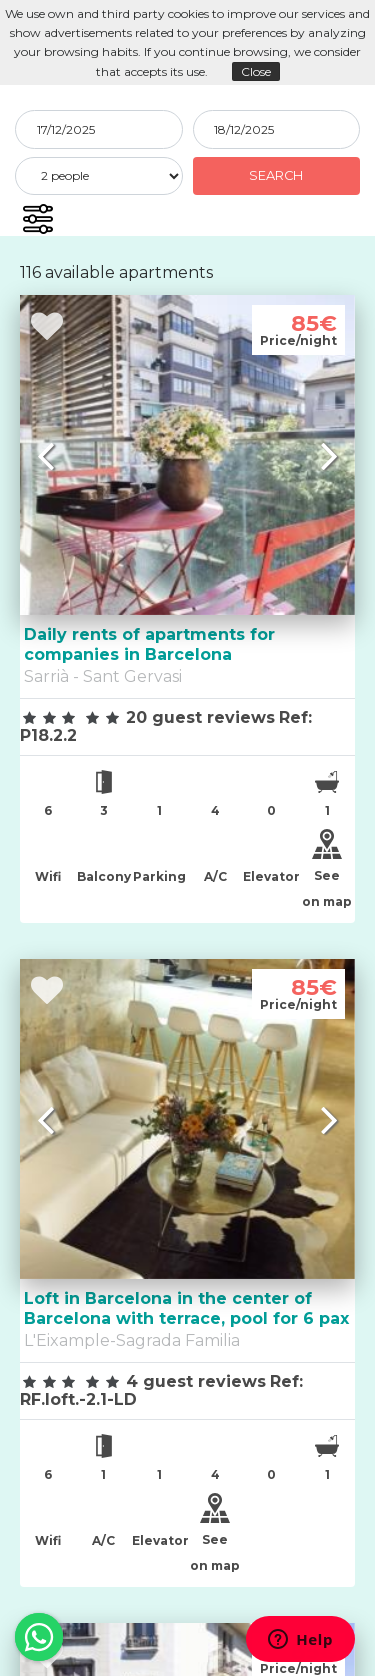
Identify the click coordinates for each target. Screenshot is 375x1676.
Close (256, 71)
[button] (37, 219)
